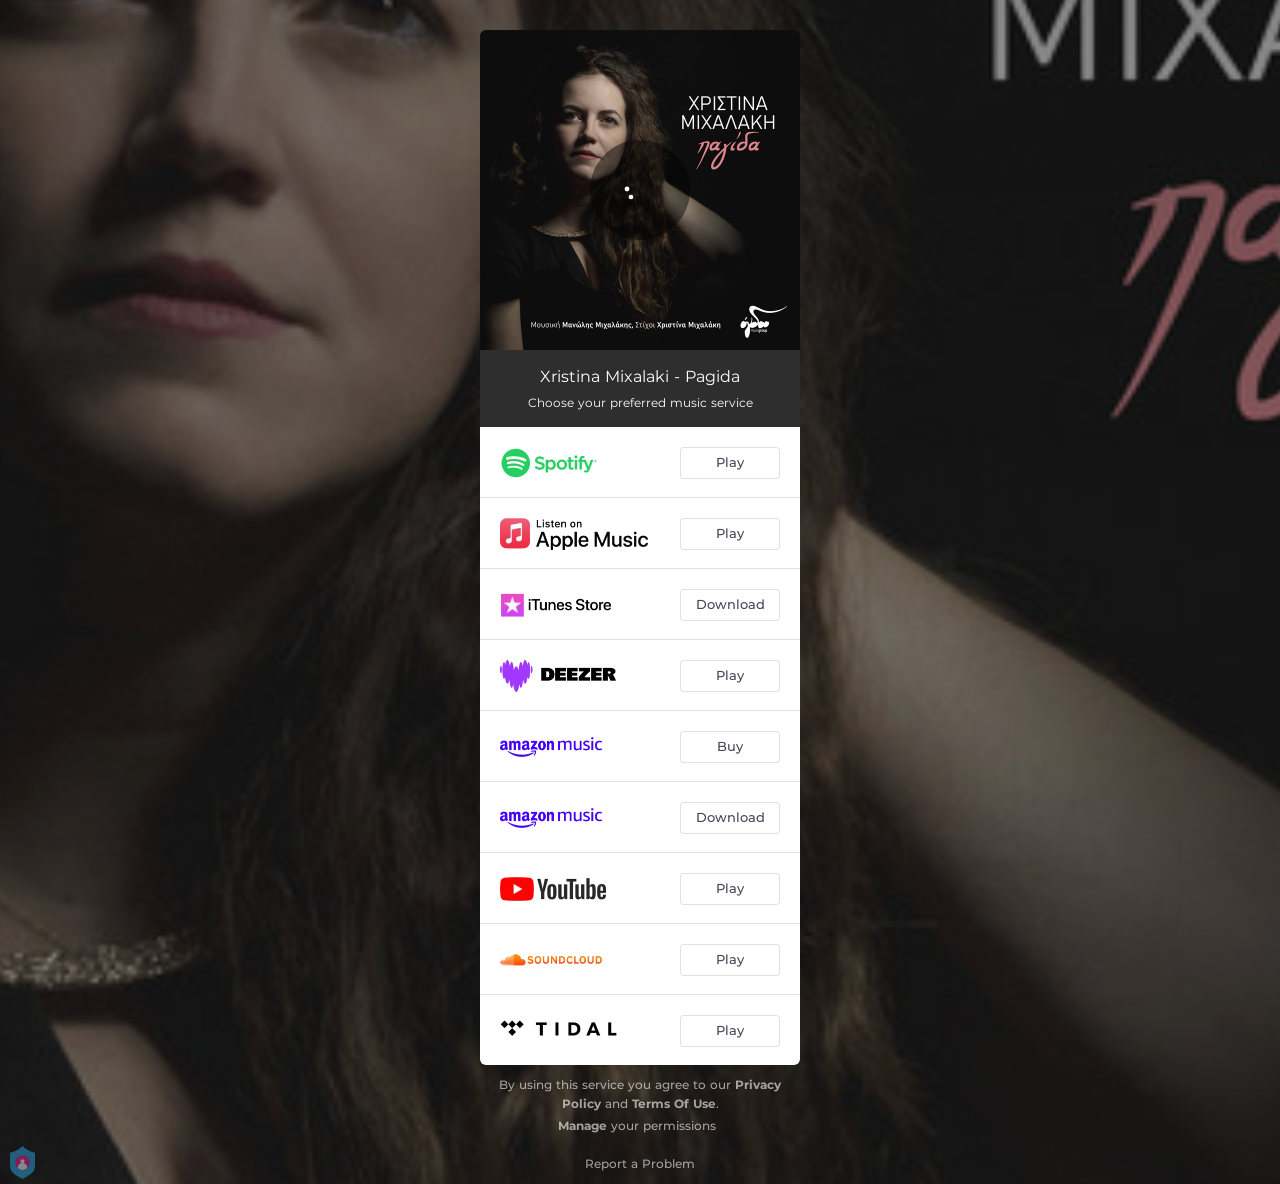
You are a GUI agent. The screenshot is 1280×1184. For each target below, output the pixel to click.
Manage (582, 1125)
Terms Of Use (674, 1103)
